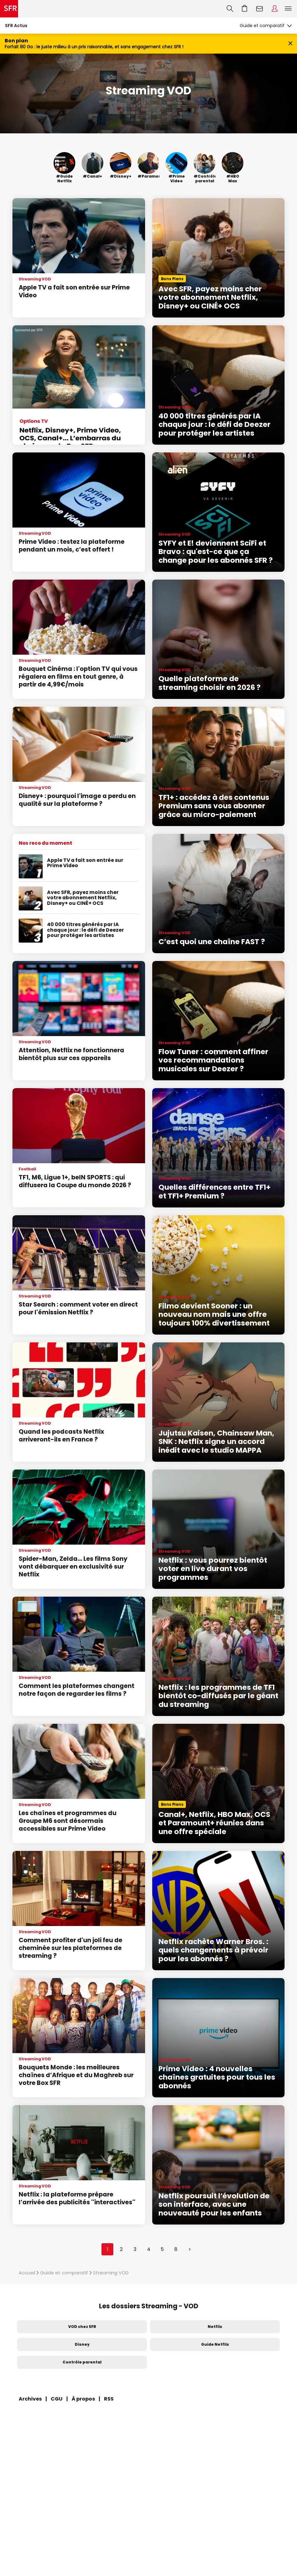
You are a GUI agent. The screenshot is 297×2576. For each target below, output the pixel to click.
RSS (109, 2398)
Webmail (259, 8)
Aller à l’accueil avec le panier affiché (244, 8)
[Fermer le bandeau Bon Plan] (290, 44)
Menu (288, 8)
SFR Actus (16, 25)
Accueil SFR (9, 8)
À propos (83, 2398)
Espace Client (274, 8)
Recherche (230, 8)
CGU (57, 2398)
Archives (30, 2398)
